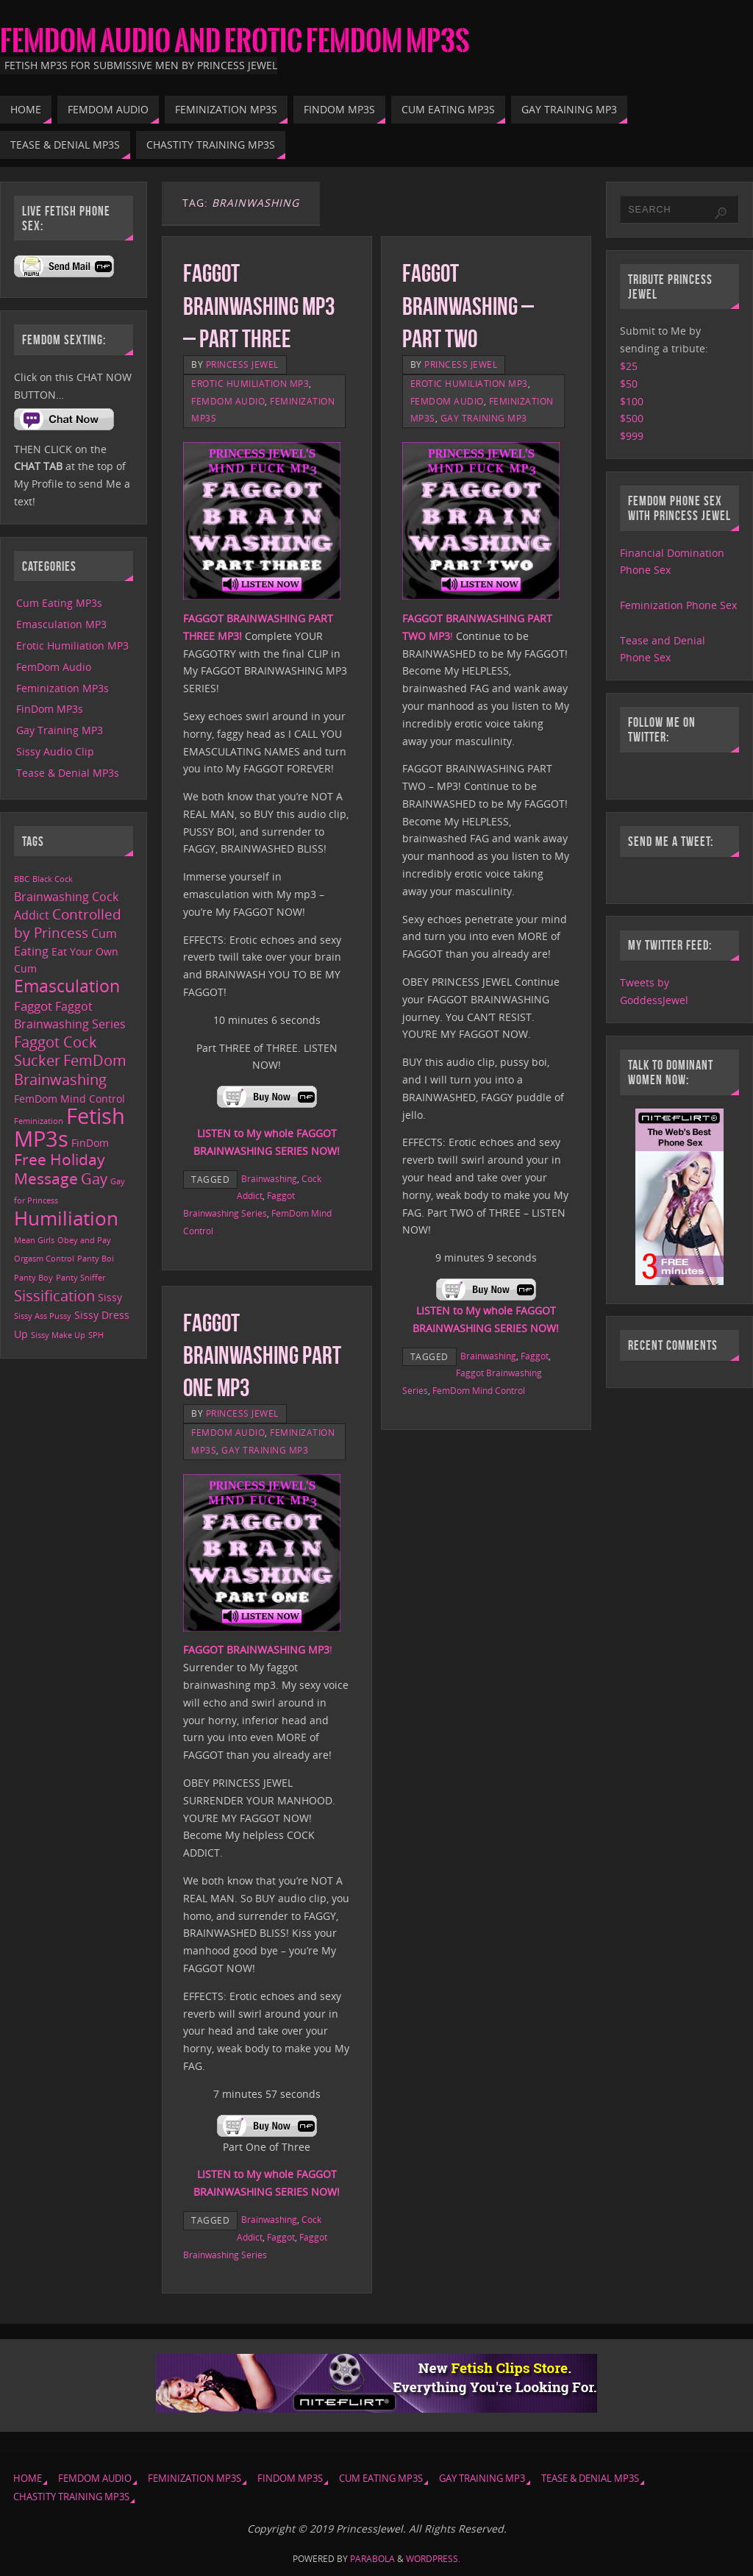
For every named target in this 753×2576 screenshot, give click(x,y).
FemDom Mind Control (478, 1390)
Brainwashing (269, 1178)
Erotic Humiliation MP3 (250, 383)
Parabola (372, 2558)
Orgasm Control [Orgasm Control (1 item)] (44, 1258)
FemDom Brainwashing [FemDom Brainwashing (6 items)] (70, 1069)
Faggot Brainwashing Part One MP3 (262, 1355)
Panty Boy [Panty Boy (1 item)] (33, 1278)
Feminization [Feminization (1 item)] (38, 1121)
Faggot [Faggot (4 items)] (33, 1005)
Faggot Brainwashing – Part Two (468, 306)
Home (27, 2478)
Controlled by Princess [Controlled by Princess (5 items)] (67, 923)
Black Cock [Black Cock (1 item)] (52, 879)
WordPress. (433, 2558)
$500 (631, 418)
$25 (629, 366)
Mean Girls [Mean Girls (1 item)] (34, 1240)
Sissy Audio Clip (55, 751)
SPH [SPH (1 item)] (96, 1335)
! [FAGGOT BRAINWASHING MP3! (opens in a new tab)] (257, 1650)
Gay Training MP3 (483, 418)
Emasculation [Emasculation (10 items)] (67, 985)
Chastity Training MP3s (71, 2497)
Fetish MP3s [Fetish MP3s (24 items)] (69, 1127)
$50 (629, 384)
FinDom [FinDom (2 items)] (90, 1143)
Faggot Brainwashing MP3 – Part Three (259, 306)
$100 (631, 401)
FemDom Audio (228, 401)
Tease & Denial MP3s (67, 773)
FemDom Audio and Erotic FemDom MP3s (235, 41)
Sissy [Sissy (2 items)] (110, 1297)
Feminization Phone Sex (678, 605)
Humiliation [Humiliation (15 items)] (66, 1218)
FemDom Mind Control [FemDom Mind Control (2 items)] (69, 1099)
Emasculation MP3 (61, 624)
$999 (631, 436)
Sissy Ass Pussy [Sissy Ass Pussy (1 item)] (42, 1316)
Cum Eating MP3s (59, 603)
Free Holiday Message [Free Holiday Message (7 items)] (59, 1169)
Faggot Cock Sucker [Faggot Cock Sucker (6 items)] (55, 1051)
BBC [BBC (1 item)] (21, 879)
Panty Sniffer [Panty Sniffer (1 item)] (80, 1278)
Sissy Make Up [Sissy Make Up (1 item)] (58, 1335)
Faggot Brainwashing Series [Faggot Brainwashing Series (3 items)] (70, 1015)
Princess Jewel (242, 364)
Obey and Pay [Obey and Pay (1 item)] (84, 1240)
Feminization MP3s (62, 688)
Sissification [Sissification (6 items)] (54, 1296)
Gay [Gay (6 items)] (94, 1179)
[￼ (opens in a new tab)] (267, 1105)
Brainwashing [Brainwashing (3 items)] (51, 897)
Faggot (535, 1356)
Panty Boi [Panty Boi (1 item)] (95, 1258)
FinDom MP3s (49, 709)
